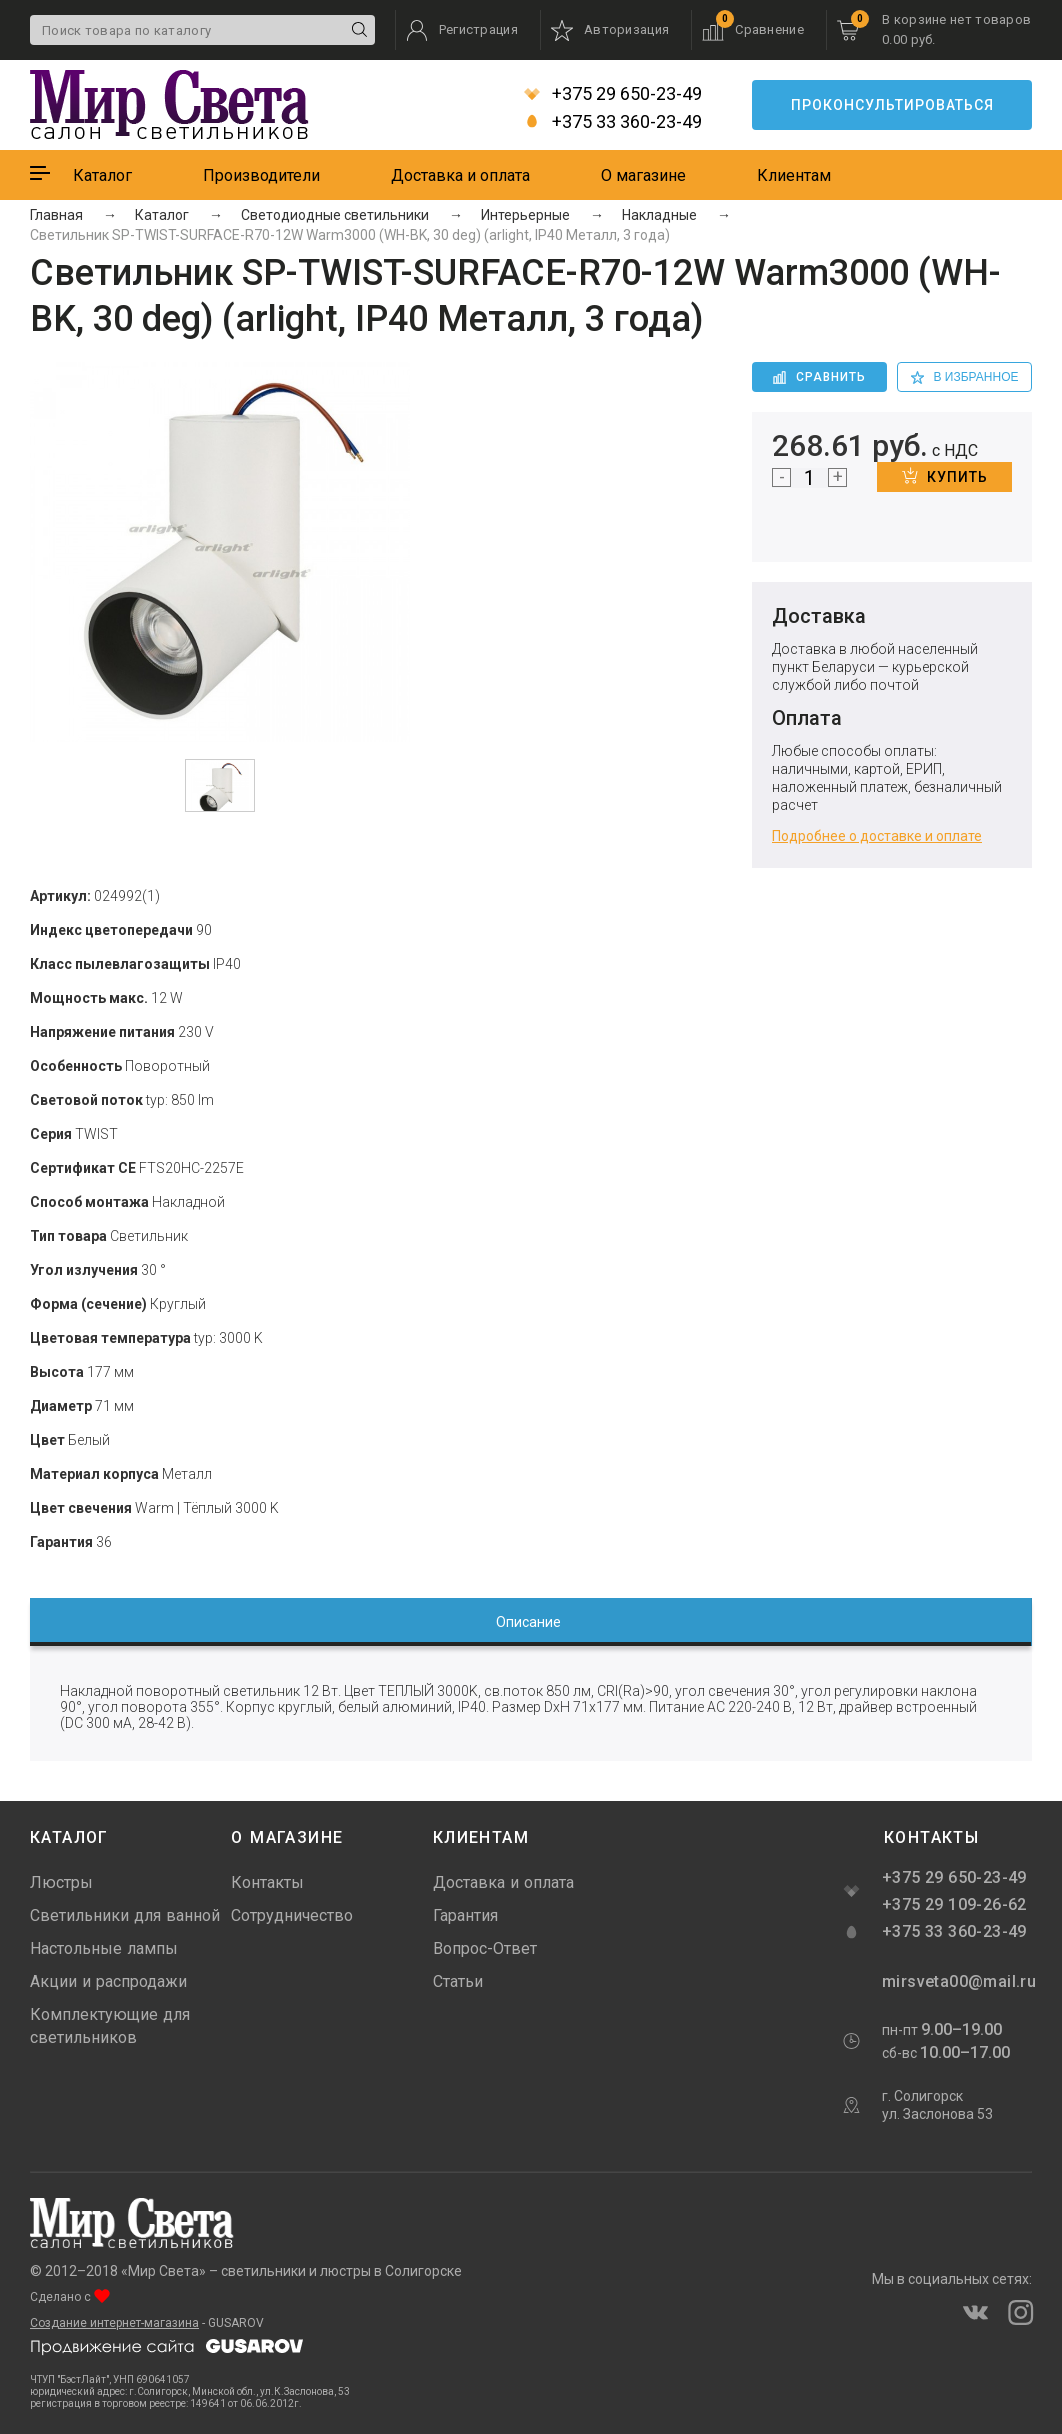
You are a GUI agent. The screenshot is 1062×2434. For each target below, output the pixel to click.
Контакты (267, 1882)
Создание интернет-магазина (114, 2323)
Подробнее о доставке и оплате (877, 836)
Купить (945, 476)
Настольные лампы (104, 1948)
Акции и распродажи (108, 1981)
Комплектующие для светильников (110, 2026)
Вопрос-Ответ (485, 1948)
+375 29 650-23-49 (613, 94)
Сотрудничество (292, 1915)
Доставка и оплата (460, 175)
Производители (261, 175)
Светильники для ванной (125, 1915)
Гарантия (465, 1915)
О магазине (643, 175)
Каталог (102, 175)
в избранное (965, 377)
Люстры (61, 1882)
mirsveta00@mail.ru (957, 1981)
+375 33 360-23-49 (613, 122)
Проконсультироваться (892, 105)
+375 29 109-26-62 (954, 1904)
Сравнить (819, 377)
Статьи (458, 1981)
